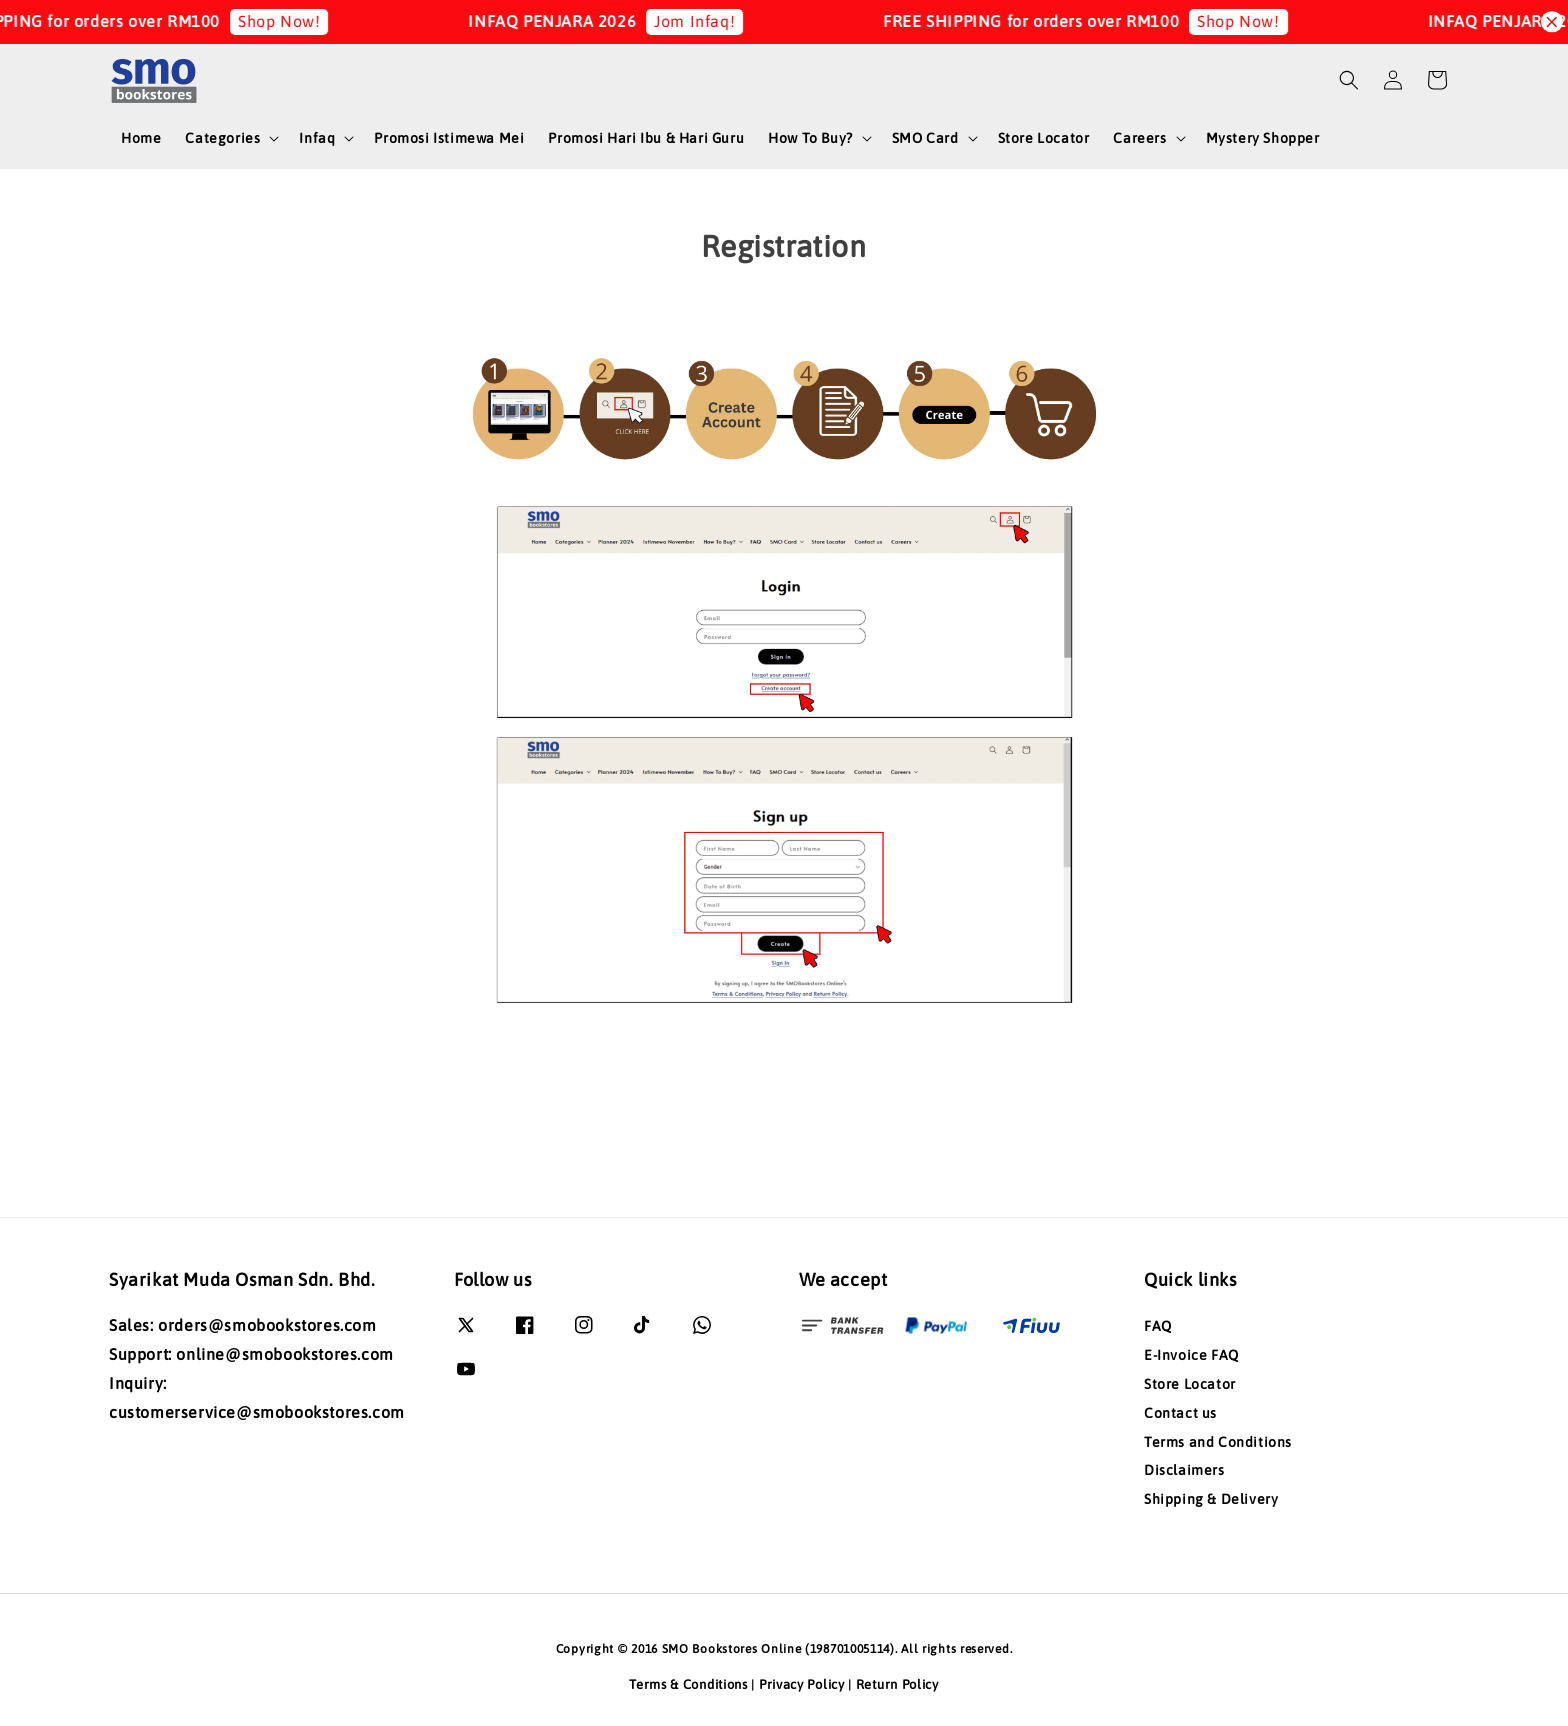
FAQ (1158, 1326)
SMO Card (925, 138)
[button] (1349, 80)
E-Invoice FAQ (1191, 1355)
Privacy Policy (802, 1684)
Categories (222, 138)
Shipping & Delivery (1211, 1499)
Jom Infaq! (718, 21)
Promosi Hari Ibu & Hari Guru (646, 138)
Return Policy (897, 1684)
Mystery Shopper (1263, 138)
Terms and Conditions (1218, 1442)
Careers (1139, 138)
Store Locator (1044, 138)
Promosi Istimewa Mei (449, 138)
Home (141, 138)
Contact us (1180, 1413)
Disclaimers (1184, 1470)
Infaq (317, 138)
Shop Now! (303, 21)
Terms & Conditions (688, 1684)
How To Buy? (810, 138)
